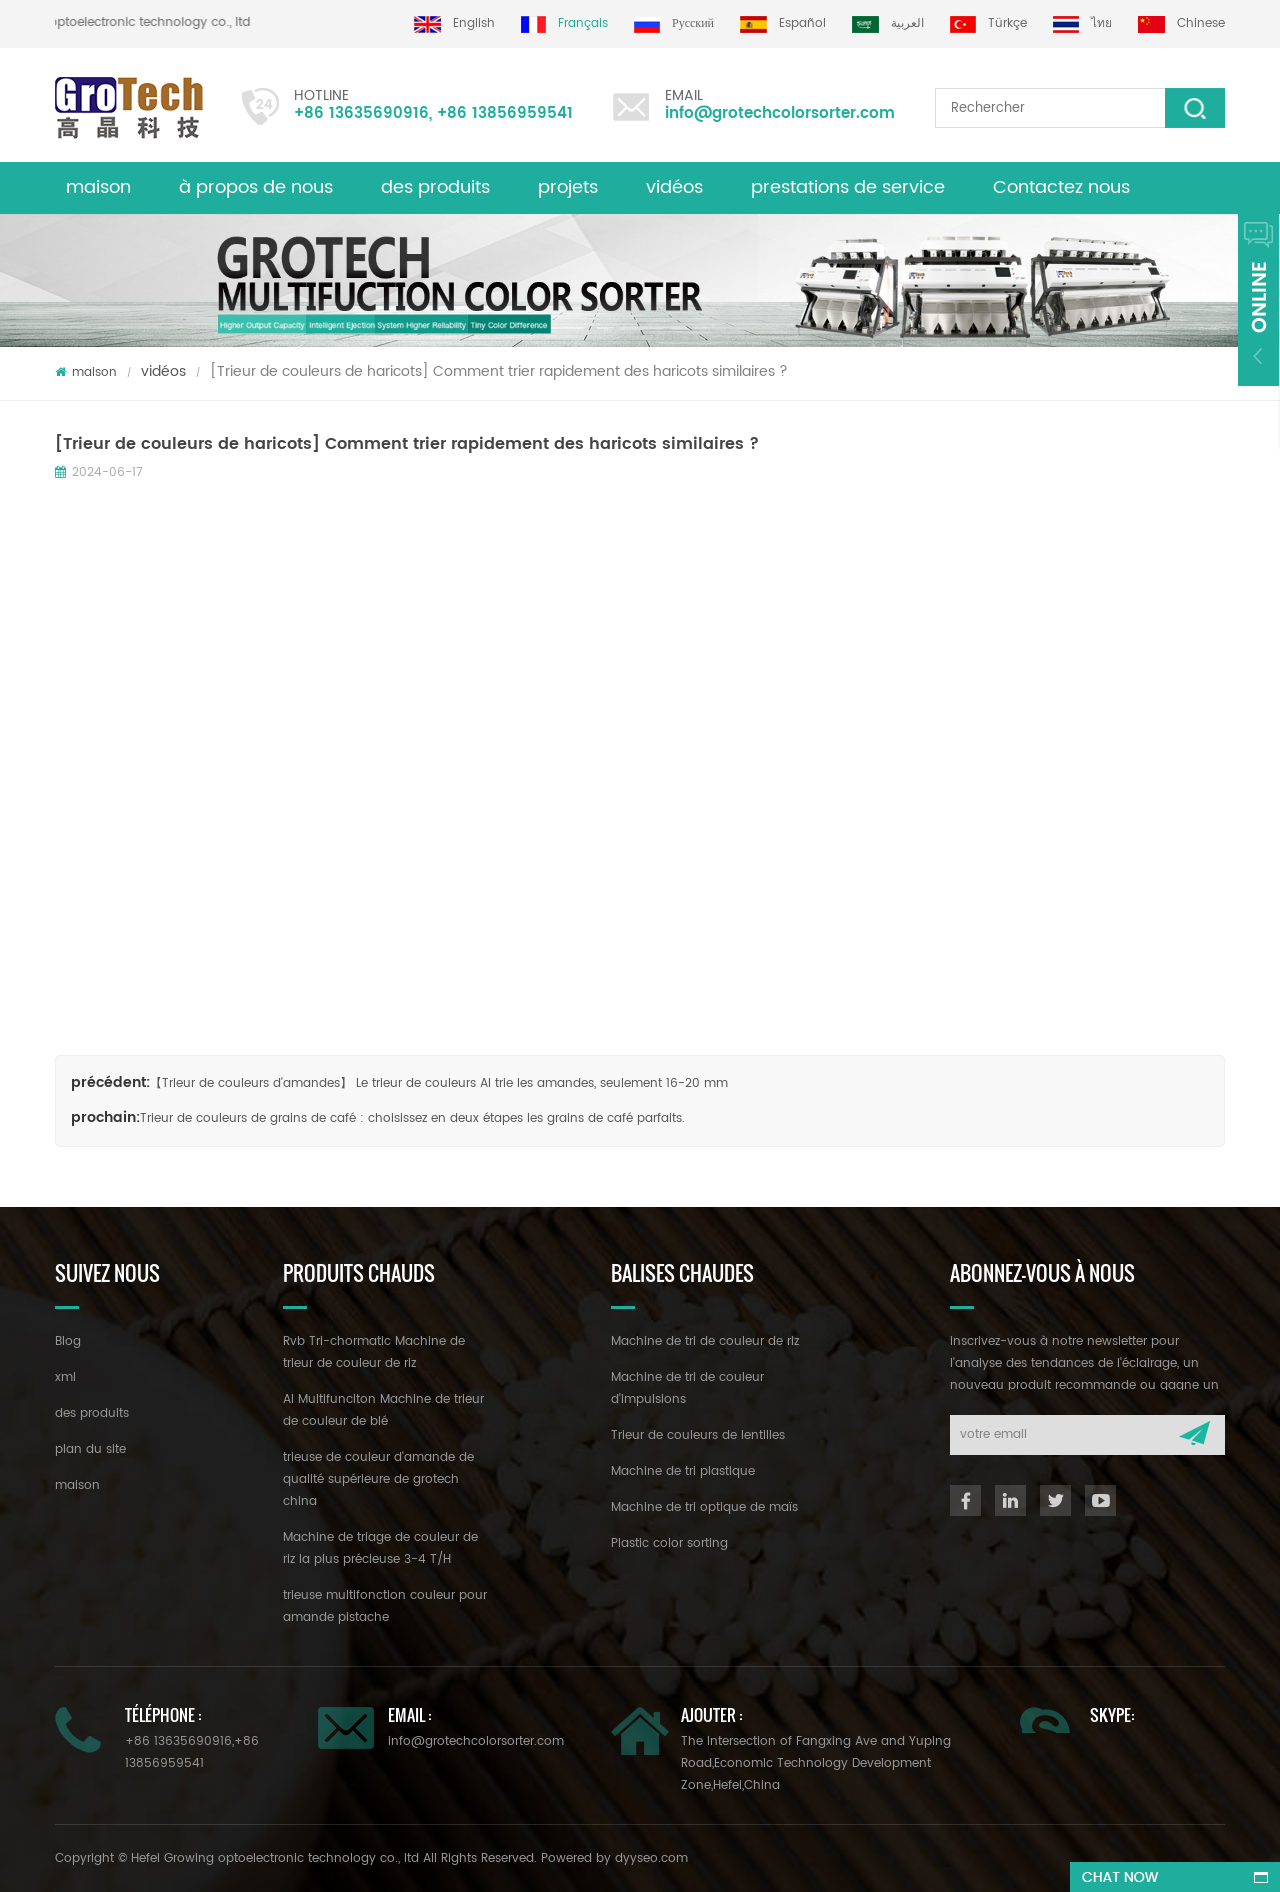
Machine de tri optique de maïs (704, 1507)
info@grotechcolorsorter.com (780, 113)
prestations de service (848, 187)
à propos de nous (256, 187)
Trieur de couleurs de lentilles (698, 1435)
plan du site (90, 1449)
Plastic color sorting (669, 1543)
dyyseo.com (651, 1858)
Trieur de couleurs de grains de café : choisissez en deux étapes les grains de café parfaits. (412, 1118)
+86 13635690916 (361, 113)
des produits (435, 187)
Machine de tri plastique (683, 1471)
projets (568, 187)
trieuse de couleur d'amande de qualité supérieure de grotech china (378, 1479)
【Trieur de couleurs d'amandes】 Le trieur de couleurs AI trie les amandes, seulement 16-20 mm (439, 1083)
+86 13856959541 (505, 113)
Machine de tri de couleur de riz (705, 1341)
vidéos (674, 187)
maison (98, 187)
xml (65, 1377)
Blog (68, 1341)
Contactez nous (1061, 187)
